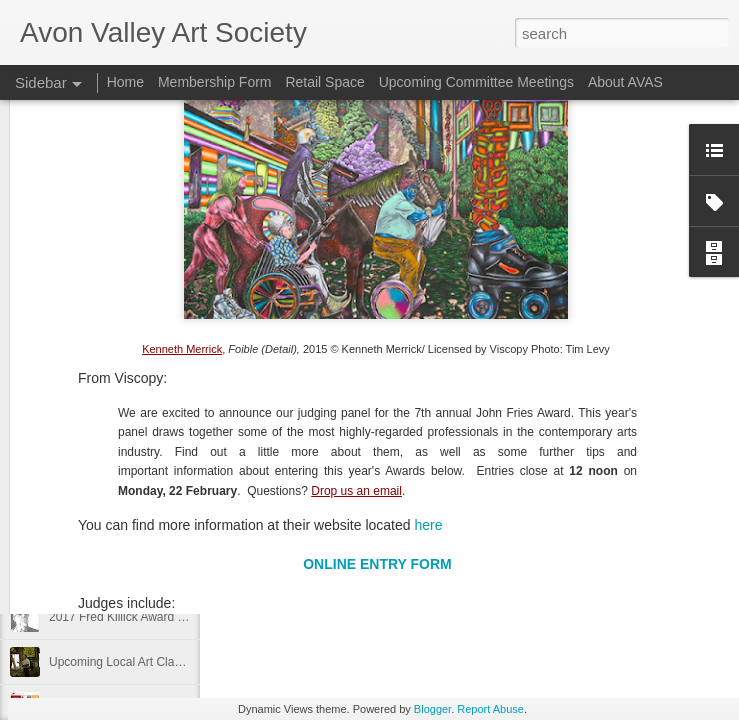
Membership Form (215, 82)
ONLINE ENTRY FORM (377, 408)
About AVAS (625, 82)
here (428, 369)
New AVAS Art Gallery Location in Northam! (164, 482)
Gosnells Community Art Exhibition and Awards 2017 (189, 527)
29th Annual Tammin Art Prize (127, 572)
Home (125, 82)
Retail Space (324, 82)
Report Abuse (490, 709)
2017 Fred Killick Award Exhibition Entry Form (170, 617)
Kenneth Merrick (182, 193)
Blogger (432, 709)
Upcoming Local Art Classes (124, 662)
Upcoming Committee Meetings (476, 82)
